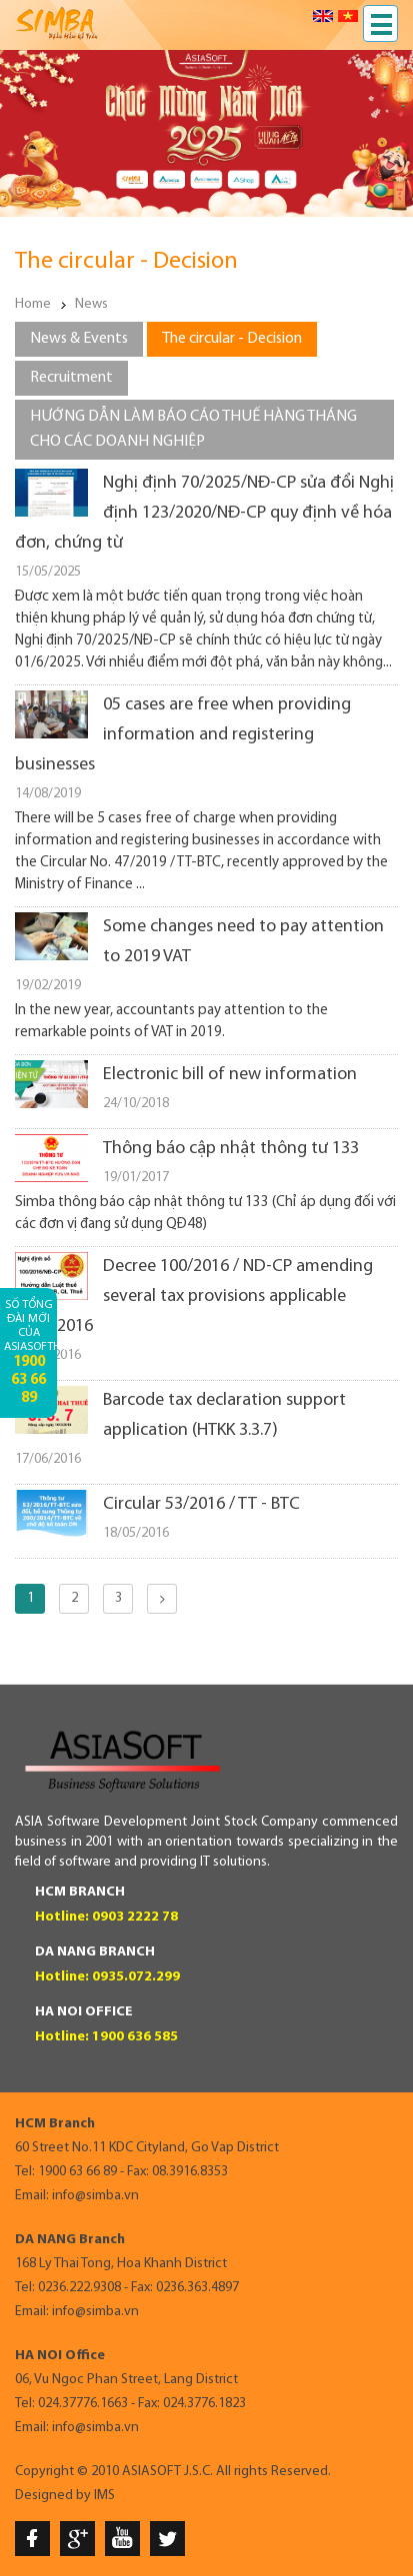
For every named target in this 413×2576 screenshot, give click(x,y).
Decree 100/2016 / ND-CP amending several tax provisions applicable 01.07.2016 (194, 1296)
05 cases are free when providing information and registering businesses (183, 734)
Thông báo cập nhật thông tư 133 (231, 1148)
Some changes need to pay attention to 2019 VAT (243, 941)
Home (33, 304)
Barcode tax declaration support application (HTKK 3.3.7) (224, 1415)
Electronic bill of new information (230, 1074)
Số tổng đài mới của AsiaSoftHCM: (30, 1352)
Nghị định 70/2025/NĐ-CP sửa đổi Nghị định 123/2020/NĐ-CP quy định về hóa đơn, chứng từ (204, 513)
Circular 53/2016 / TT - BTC (201, 1504)
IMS (104, 2495)
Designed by (53, 2495)
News (91, 304)
